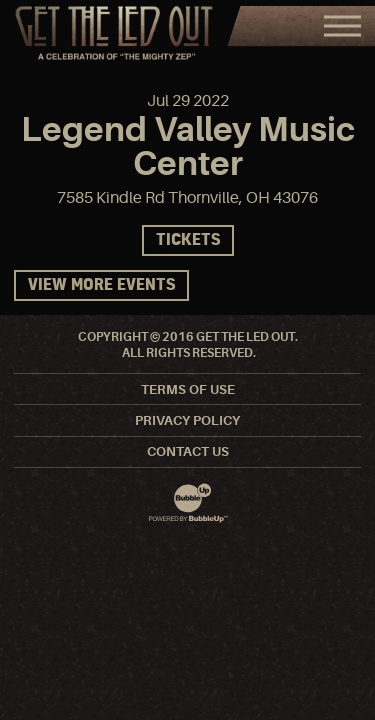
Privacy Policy (187, 420)
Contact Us (188, 451)
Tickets (188, 240)
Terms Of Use (188, 389)
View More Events (101, 285)
